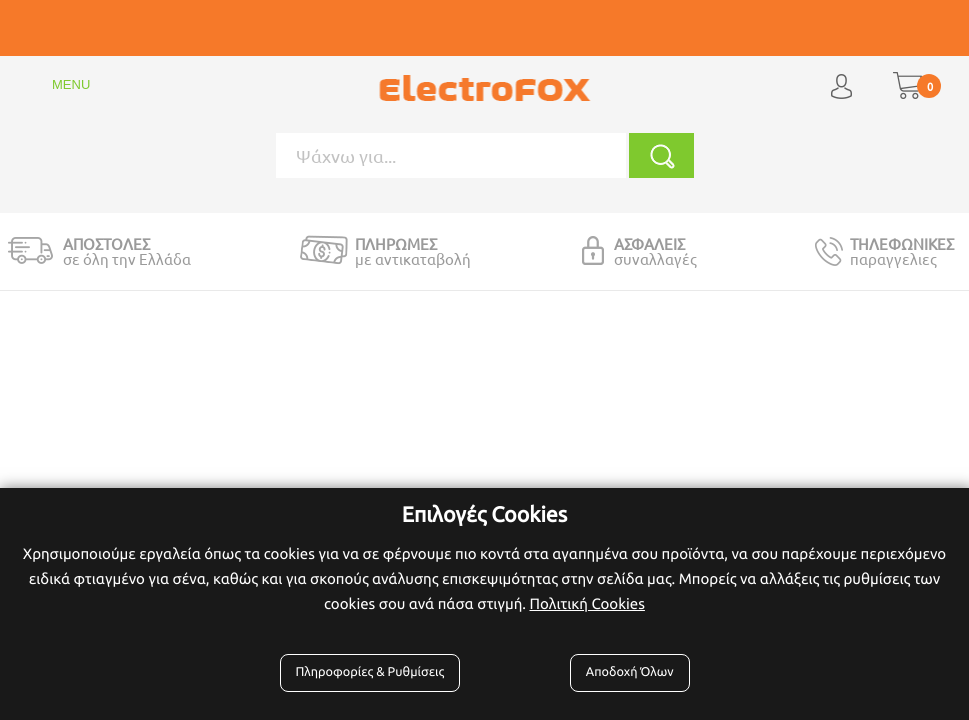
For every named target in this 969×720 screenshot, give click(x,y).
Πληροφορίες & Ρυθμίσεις (370, 672)
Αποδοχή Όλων (630, 672)
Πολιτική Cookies (586, 603)
